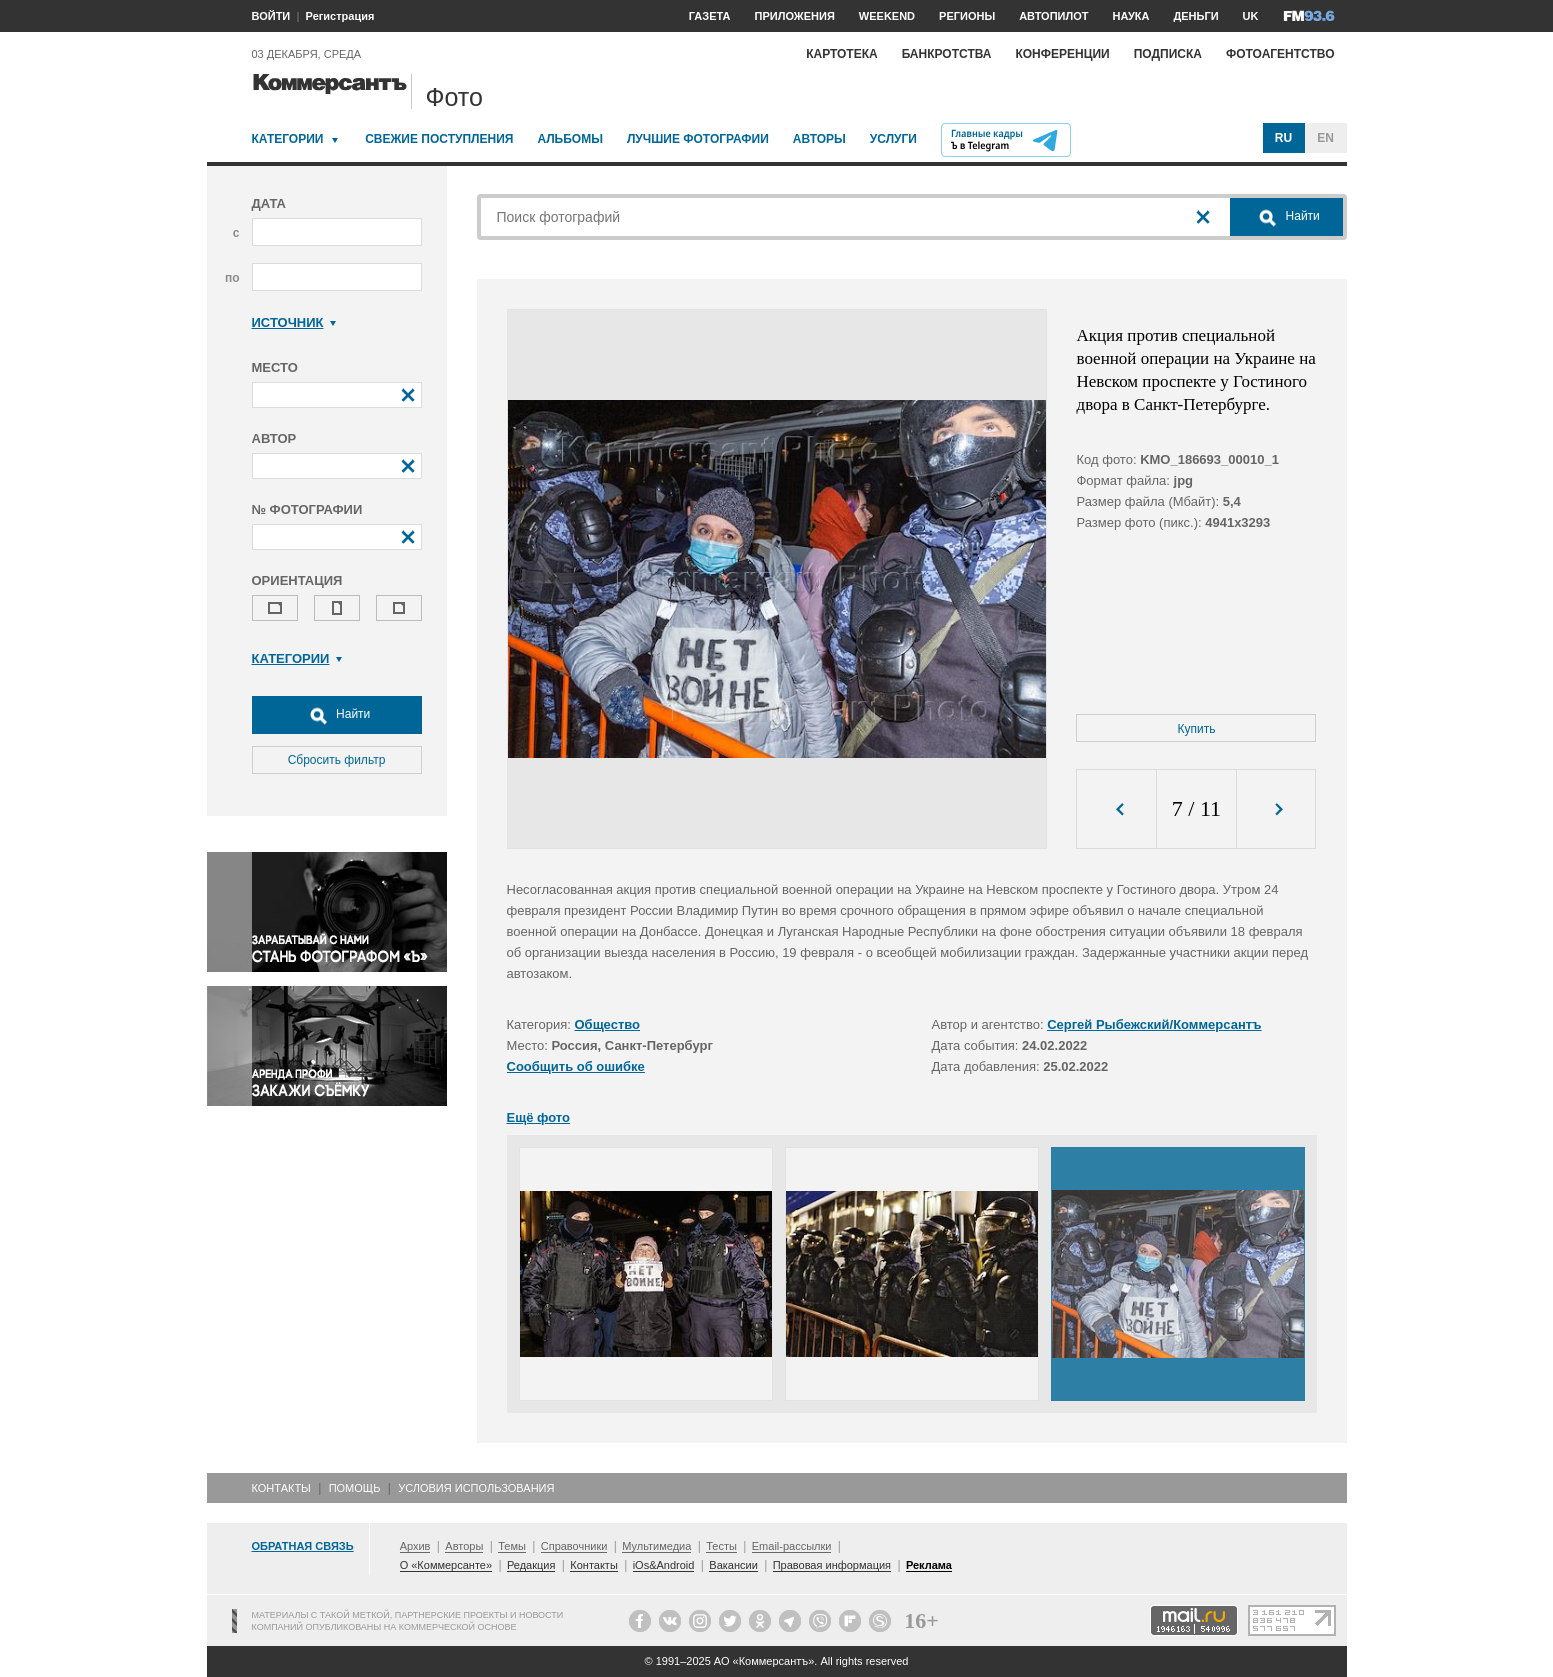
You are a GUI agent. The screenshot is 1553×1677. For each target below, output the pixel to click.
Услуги (893, 139)
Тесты (721, 1546)
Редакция (531, 1565)
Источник (294, 322)
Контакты (281, 1488)
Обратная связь (303, 1546)
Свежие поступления (439, 139)
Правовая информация (832, 1565)
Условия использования (476, 1488)
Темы (512, 1546)
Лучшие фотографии (698, 139)
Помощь (355, 1488)
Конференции (1062, 54)
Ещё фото (538, 1117)
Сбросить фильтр (337, 760)
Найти (337, 715)
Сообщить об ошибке (576, 1066)
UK (1251, 16)
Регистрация (340, 16)
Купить (1197, 729)
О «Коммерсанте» (446, 1565)
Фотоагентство (1280, 54)
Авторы (819, 139)
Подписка (1168, 54)
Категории (288, 139)
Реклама (929, 1565)
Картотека (842, 54)
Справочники (574, 1546)
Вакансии (733, 1565)
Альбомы (570, 139)
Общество (608, 1024)
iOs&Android (664, 1565)
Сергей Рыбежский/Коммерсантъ (1154, 1024)
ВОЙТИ (271, 16)
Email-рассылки (792, 1546)
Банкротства (947, 54)
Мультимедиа (656, 1546)
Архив (415, 1546)
